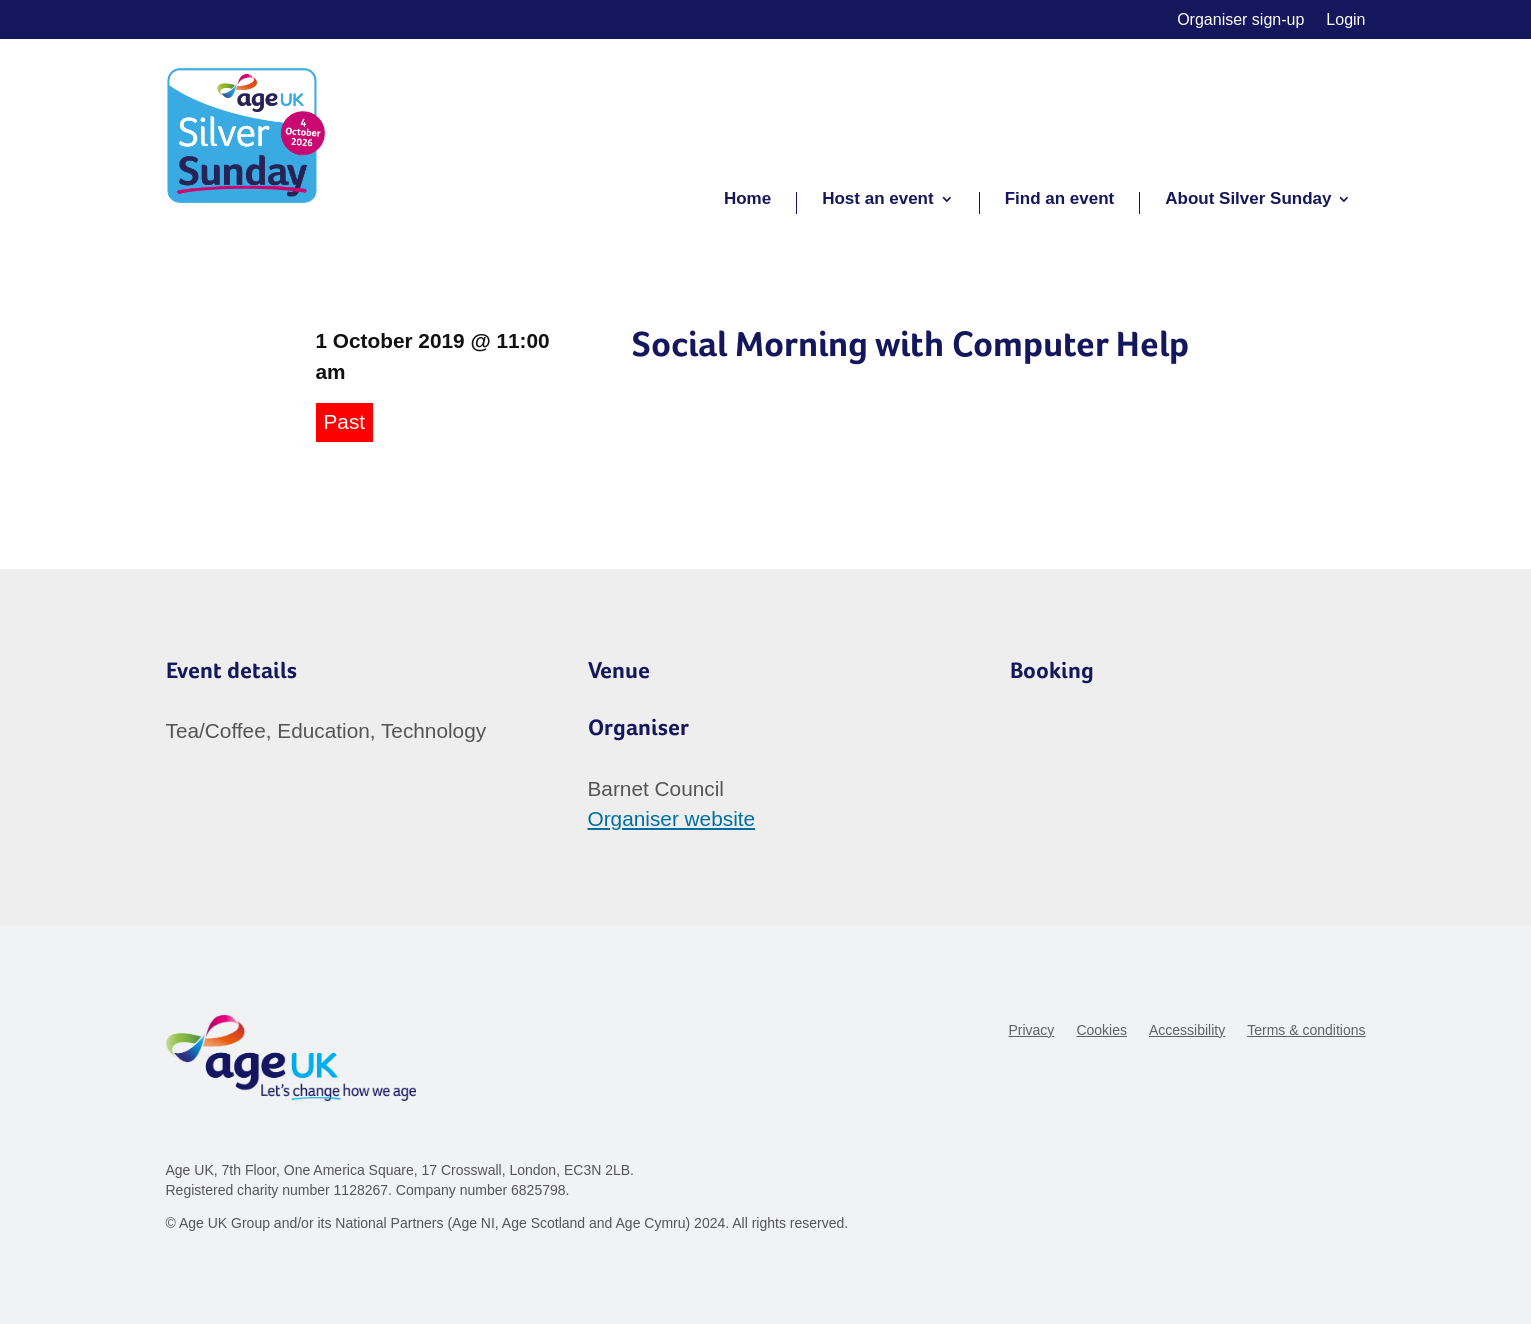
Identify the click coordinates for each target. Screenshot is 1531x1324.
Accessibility (1187, 1030)
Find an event (1060, 200)
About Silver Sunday (1248, 200)
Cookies (1101, 1030)
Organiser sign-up (1240, 20)
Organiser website (672, 818)
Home (747, 200)
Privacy (1031, 1030)
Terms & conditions (1306, 1030)
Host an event (877, 200)
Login (1345, 20)
